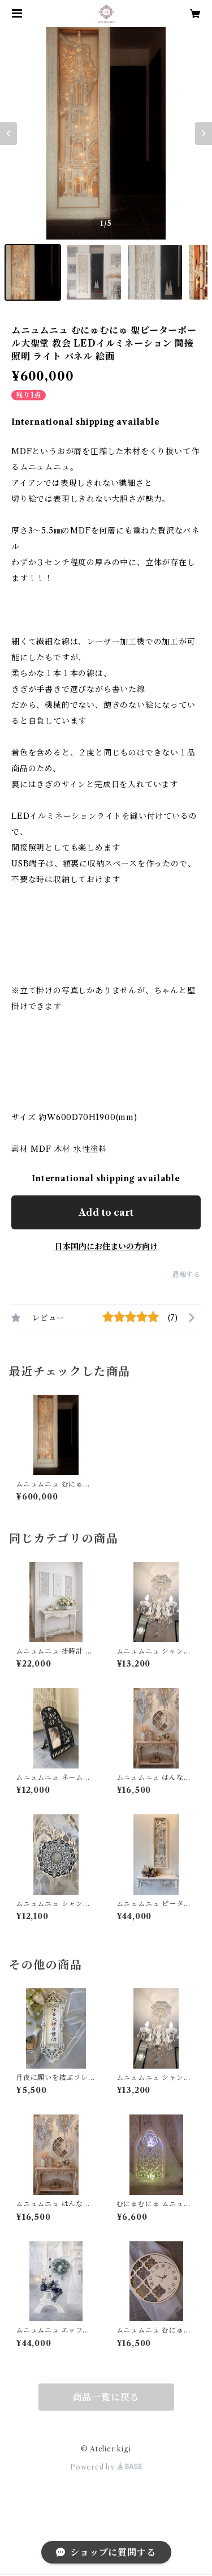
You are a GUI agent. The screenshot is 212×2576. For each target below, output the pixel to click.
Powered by (106, 2467)
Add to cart (106, 1212)
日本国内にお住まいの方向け (106, 1246)
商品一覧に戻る (106, 2397)
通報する (186, 1274)
